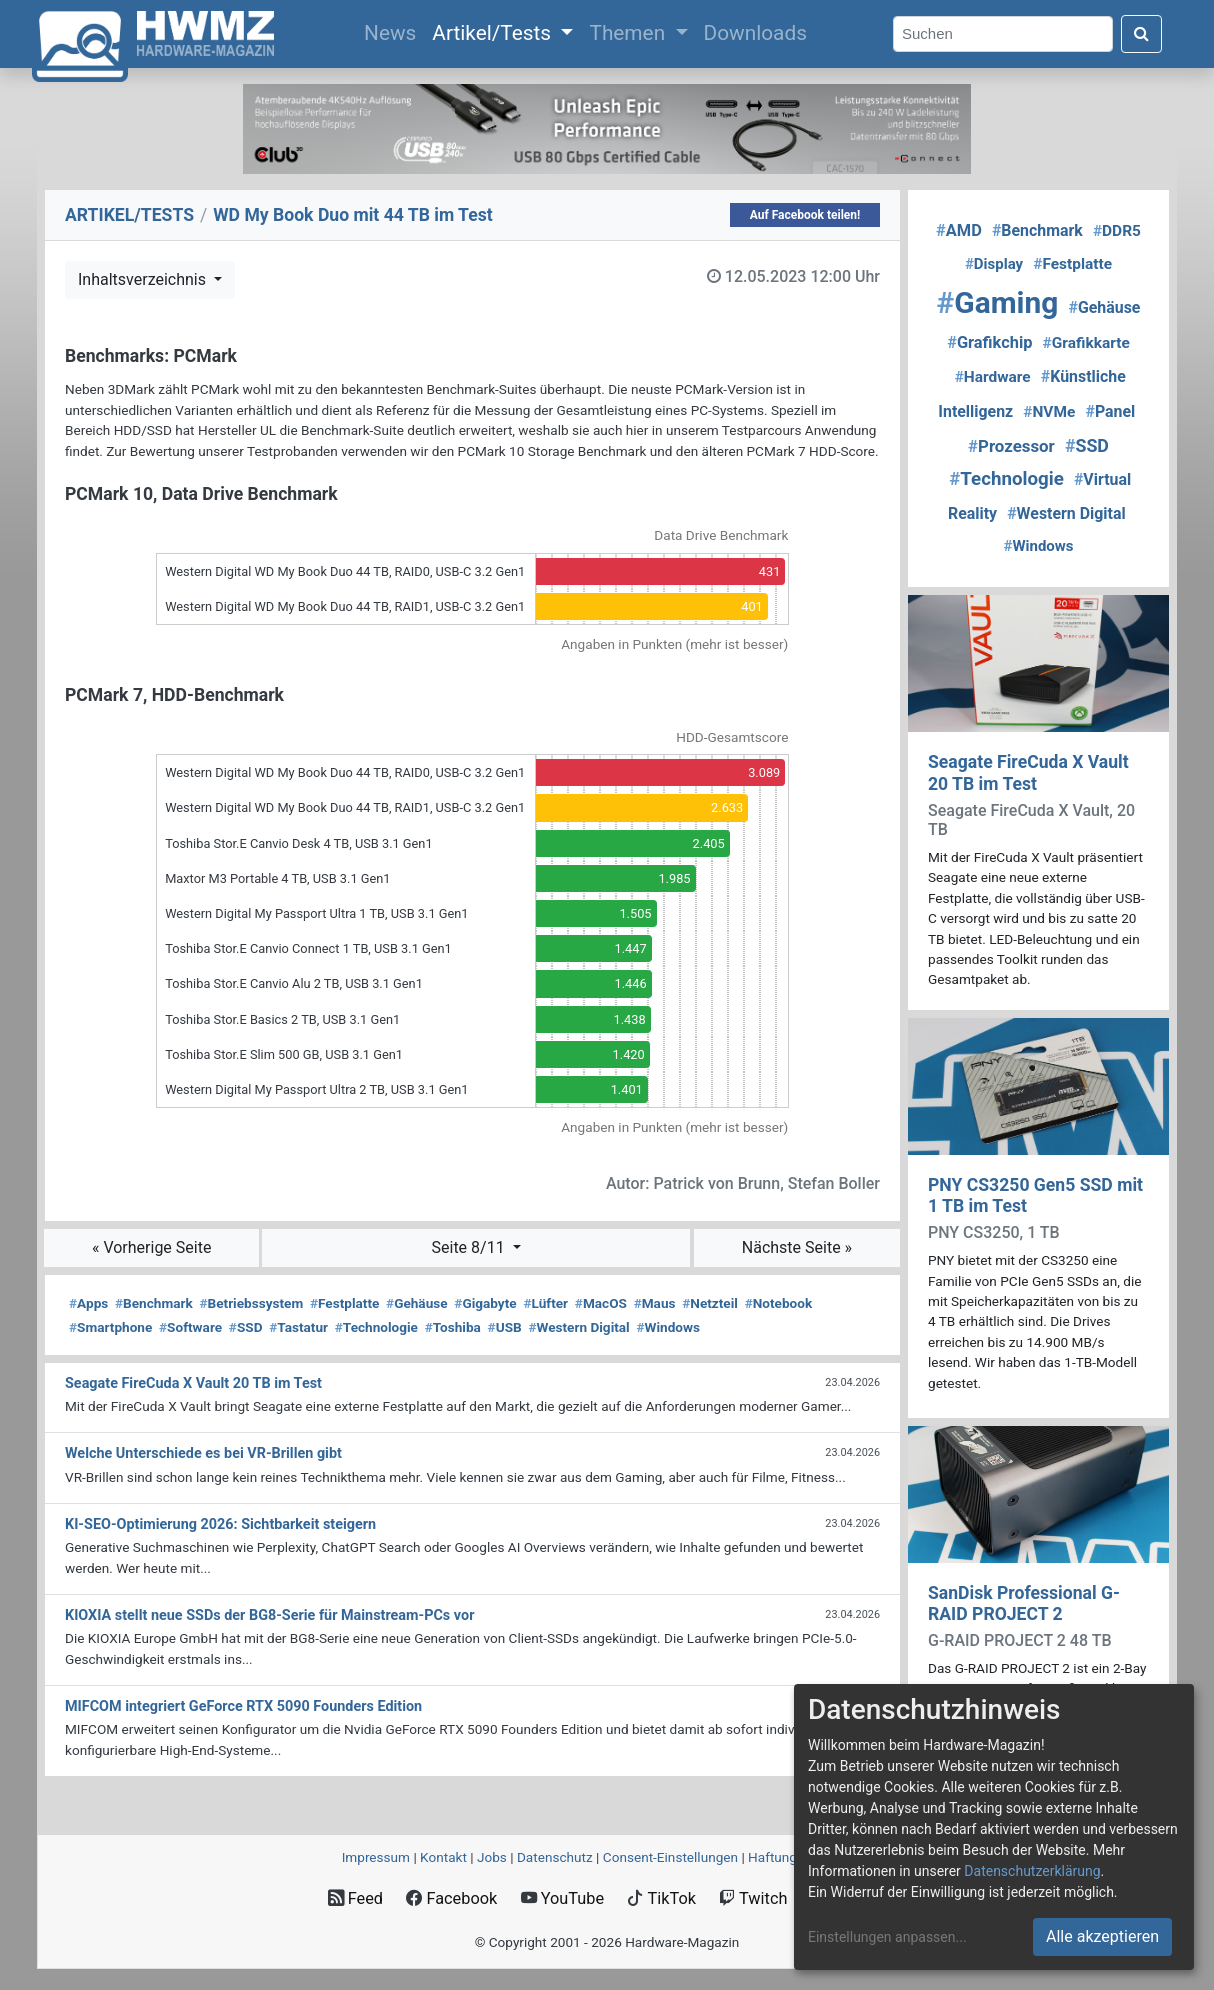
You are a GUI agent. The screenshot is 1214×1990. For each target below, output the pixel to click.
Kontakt (443, 1857)
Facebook (451, 1898)
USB (505, 1327)
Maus (655, 1303)
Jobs (492, 1857)
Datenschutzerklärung (1032, 1871)
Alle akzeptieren (1102, 1936)
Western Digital (578, 1327)
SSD (246, 1327)
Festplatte (344, 1303)
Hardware (993, 377)
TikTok (661, 1898)
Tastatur (298, 1327)
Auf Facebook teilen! (805, 215)
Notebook (779, 1303)
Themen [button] (629, 33)
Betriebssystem (251, 1303)
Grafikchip (989, 342)
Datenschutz (555, 1857)
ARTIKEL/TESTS (129, 215)
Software (190, 1327)
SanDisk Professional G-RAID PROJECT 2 (1024, 1603)
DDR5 (1117, 231)
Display (994, 264)
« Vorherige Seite (152, 1247)
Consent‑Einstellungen (670, 1857)
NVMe (1049, 412)
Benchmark (154, 1303)
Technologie (376, 1327)
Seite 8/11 (470, 1247)
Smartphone (110, 1327)
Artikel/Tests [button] (494, 33)
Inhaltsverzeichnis (144, 279)
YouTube (562, 1898)
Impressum (376, 1857)
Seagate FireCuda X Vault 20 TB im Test (1028, 772)
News (394, 31)
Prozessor (1011, 446)
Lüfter (545, 1303)
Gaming (998, 302)
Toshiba (453, 1327)
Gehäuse (417, 1303)
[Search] (1003, 34)
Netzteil (710, 1303)
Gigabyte (485, 1303)
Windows (667, 1327)
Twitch (753, 1898)
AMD (959, 230)
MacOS (601, 1303)
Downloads (755, 33)
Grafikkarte (1086, 343)
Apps (88, 1303)
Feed (355, 1898)
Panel (1110, 411)
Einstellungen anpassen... (887, 1937)
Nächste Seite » (797, 1247)
